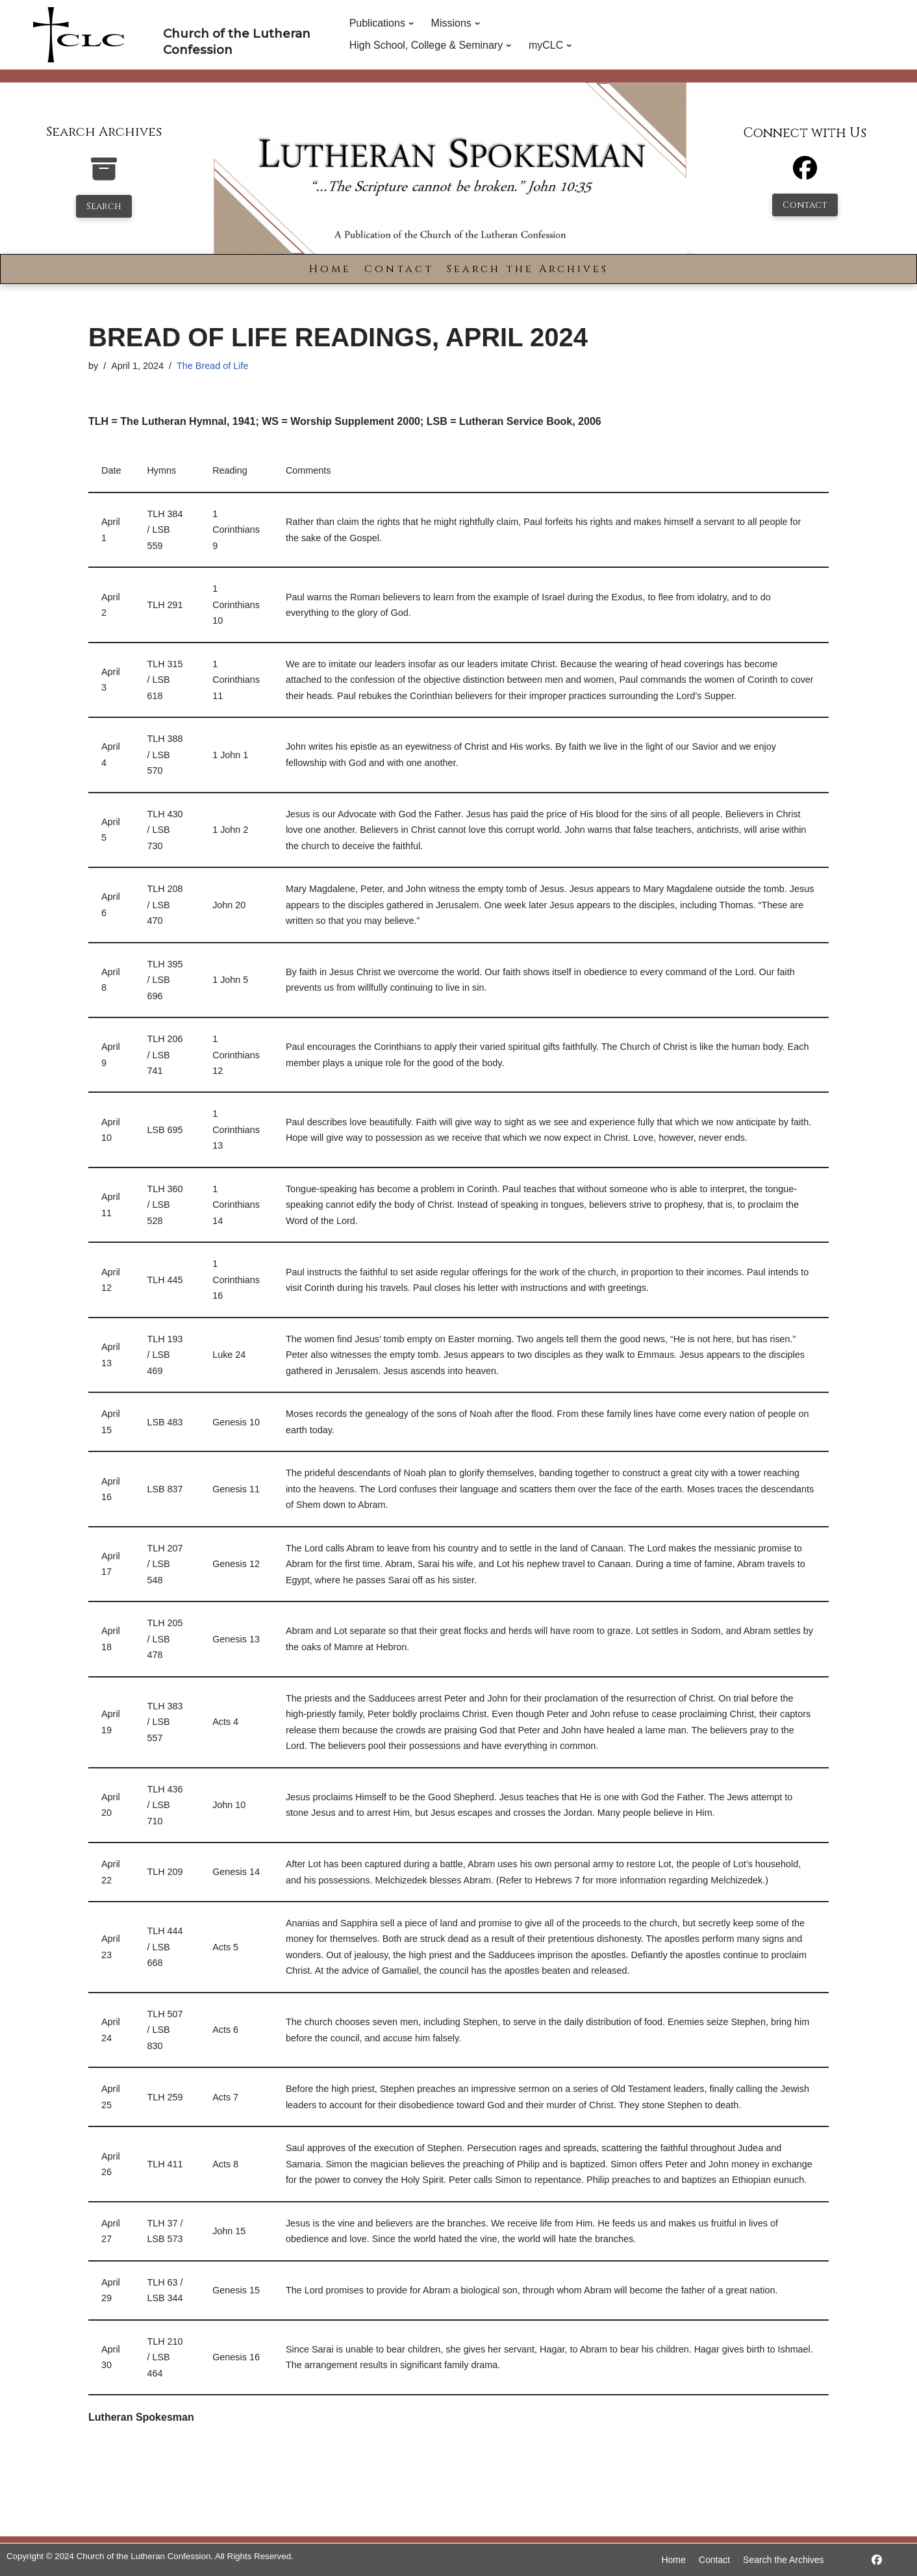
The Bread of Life (212, 366)
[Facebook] (805, 174)
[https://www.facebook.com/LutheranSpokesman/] (877, 2560)
